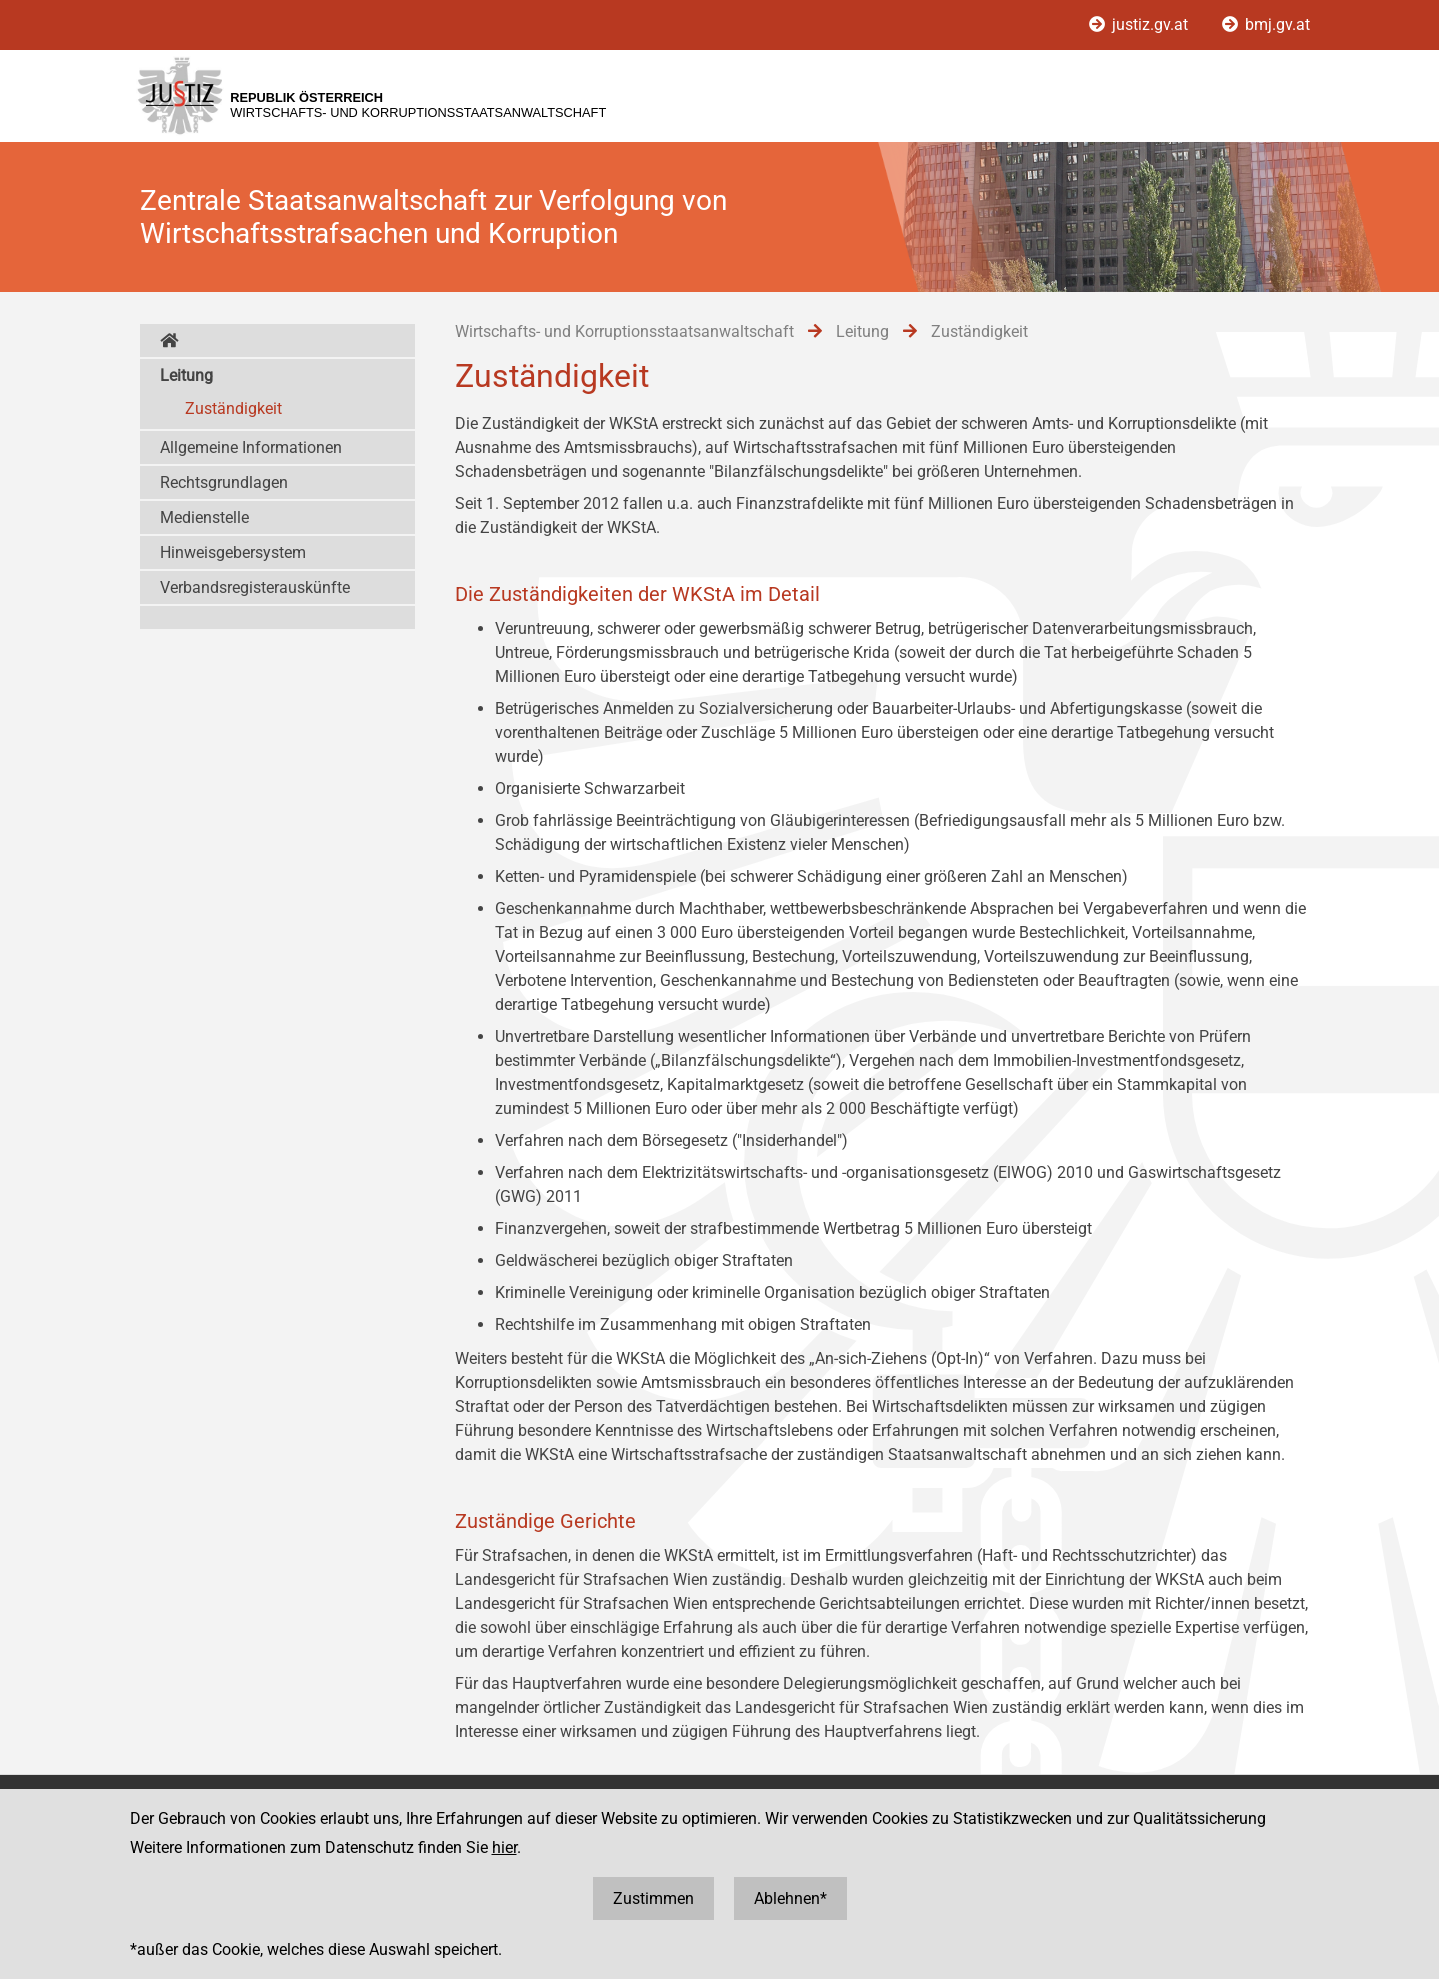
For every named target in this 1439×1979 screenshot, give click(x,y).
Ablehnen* (790, 1898)
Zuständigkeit (233, 408)
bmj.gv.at (1266, 24)
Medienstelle (204, 517)
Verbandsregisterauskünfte (255, 587)
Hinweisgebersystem (233, 552)
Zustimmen (653, 1898)
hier (504, 1847)
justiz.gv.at (1140, 24)
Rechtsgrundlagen (224, 482)
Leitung (186, 375)
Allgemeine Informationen (251, 447)
